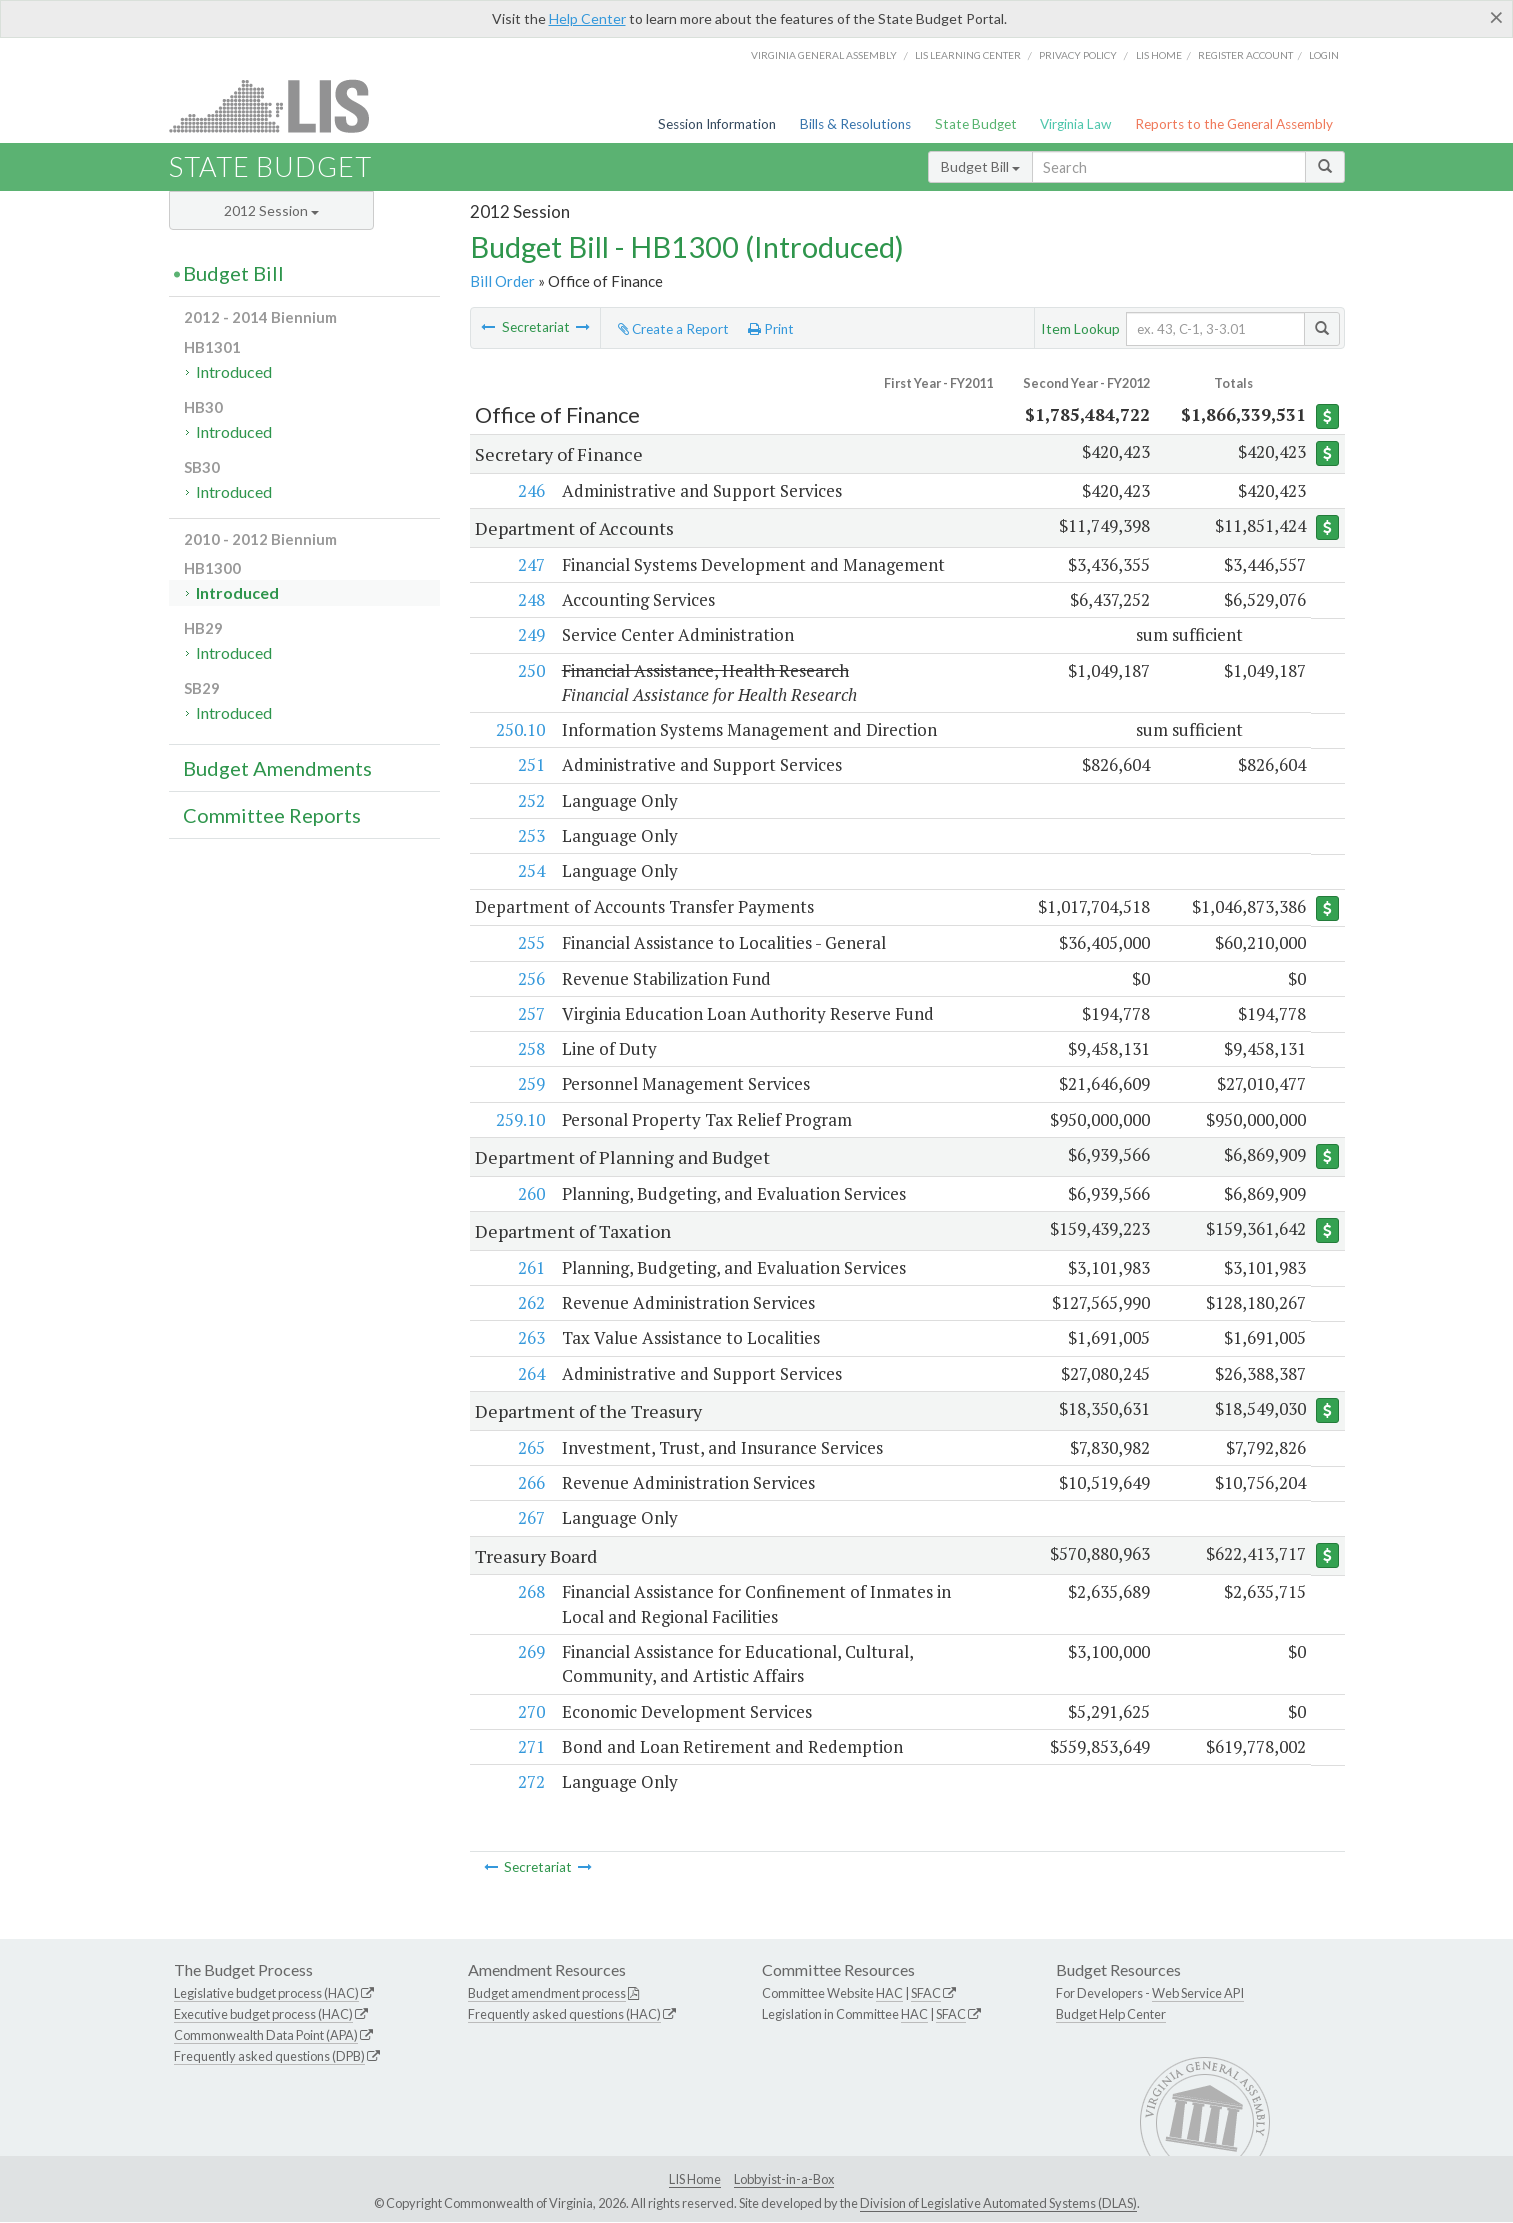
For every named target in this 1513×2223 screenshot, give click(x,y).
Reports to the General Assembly (1234, 124)
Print (771, 329)
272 (530, 1782)
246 (530, 490)
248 (530, 599)
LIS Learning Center (968, 55)
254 (530, 870)
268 (530, 1592)
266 (530, 1483)
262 (530, 1303)
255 (530, 943)
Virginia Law (1075, 124)
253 (530, 835)
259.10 (519, 1119)
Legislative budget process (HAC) (266, 1994)
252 (530, 800)
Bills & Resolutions (855, 124)
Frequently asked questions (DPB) (269, 2056)
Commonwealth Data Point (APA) (266, 2036)
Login (1324, 55)
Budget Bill (980, 166)
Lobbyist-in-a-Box (784, 2179)
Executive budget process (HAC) (263, 2015)
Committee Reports (272, 815)
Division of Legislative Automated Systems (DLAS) (998, 2203)
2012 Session (271, 210)
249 (530, 634)
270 (530, 1711)
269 (530, 1651)
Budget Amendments (277, 768)
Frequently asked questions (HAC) (564, 2015)
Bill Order (502, 281)
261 (530, 1267)
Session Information (717, 124)
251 (530, 764)
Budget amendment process (547, 1994)
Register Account (1245, 55)
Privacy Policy (1078, 55)
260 (530, 1193)
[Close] (1496, 17)
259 (530, 1084)
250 (530, 670)
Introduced (234, 371)
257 (530, 1013)
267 (530, 1518)
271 (530, 1746)
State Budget (976, 124)
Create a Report (673, 329)
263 (530, 1338)
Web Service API (1198, 1994)
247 (530, 564)
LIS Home (695, 2179)
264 (530, 1373)
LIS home (1159, 55)
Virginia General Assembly (824, 55)
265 (530, 1447)
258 (530, 1049)
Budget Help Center (1111, 2015)
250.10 (519, 729)
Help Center (587, 18)
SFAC (926, 1994)
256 (530, 978)
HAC (889, 1994)
